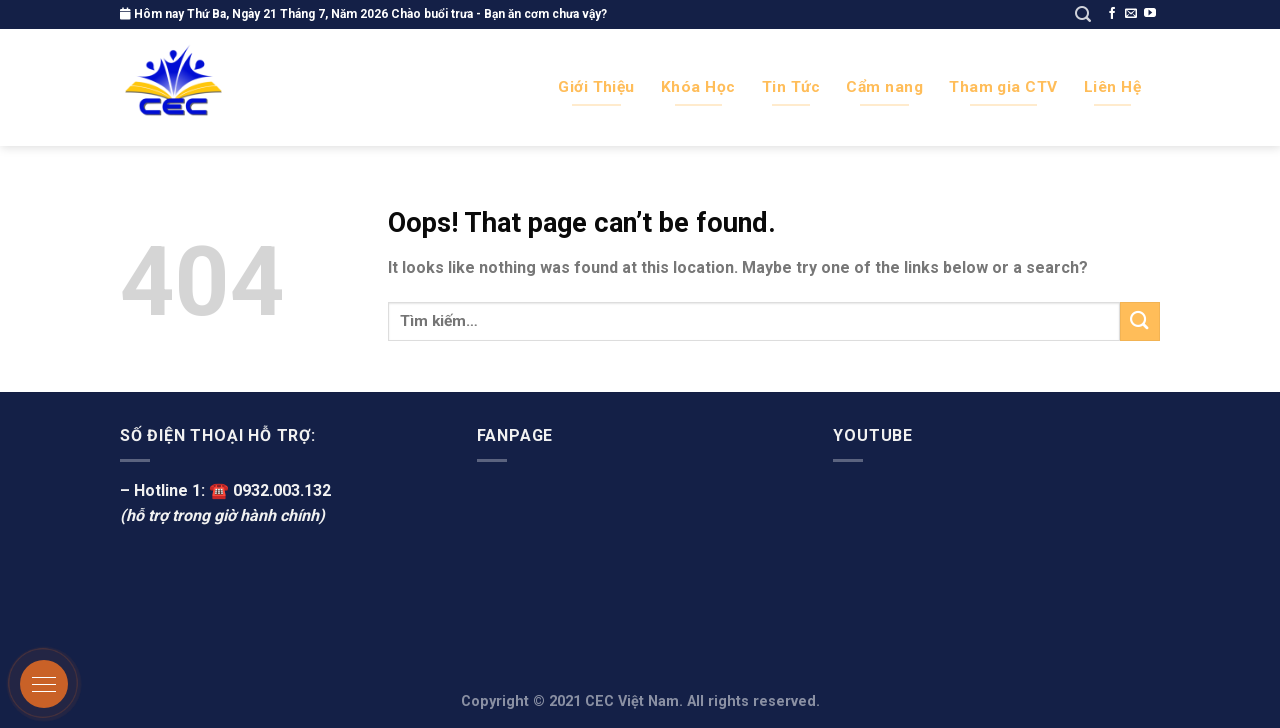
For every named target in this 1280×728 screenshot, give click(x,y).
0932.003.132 (282, 490)
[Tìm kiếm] (1083, 14)
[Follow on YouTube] (1150, 14)
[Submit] (1140, 321)
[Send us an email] (1131, 14)
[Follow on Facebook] (1112, 14)
